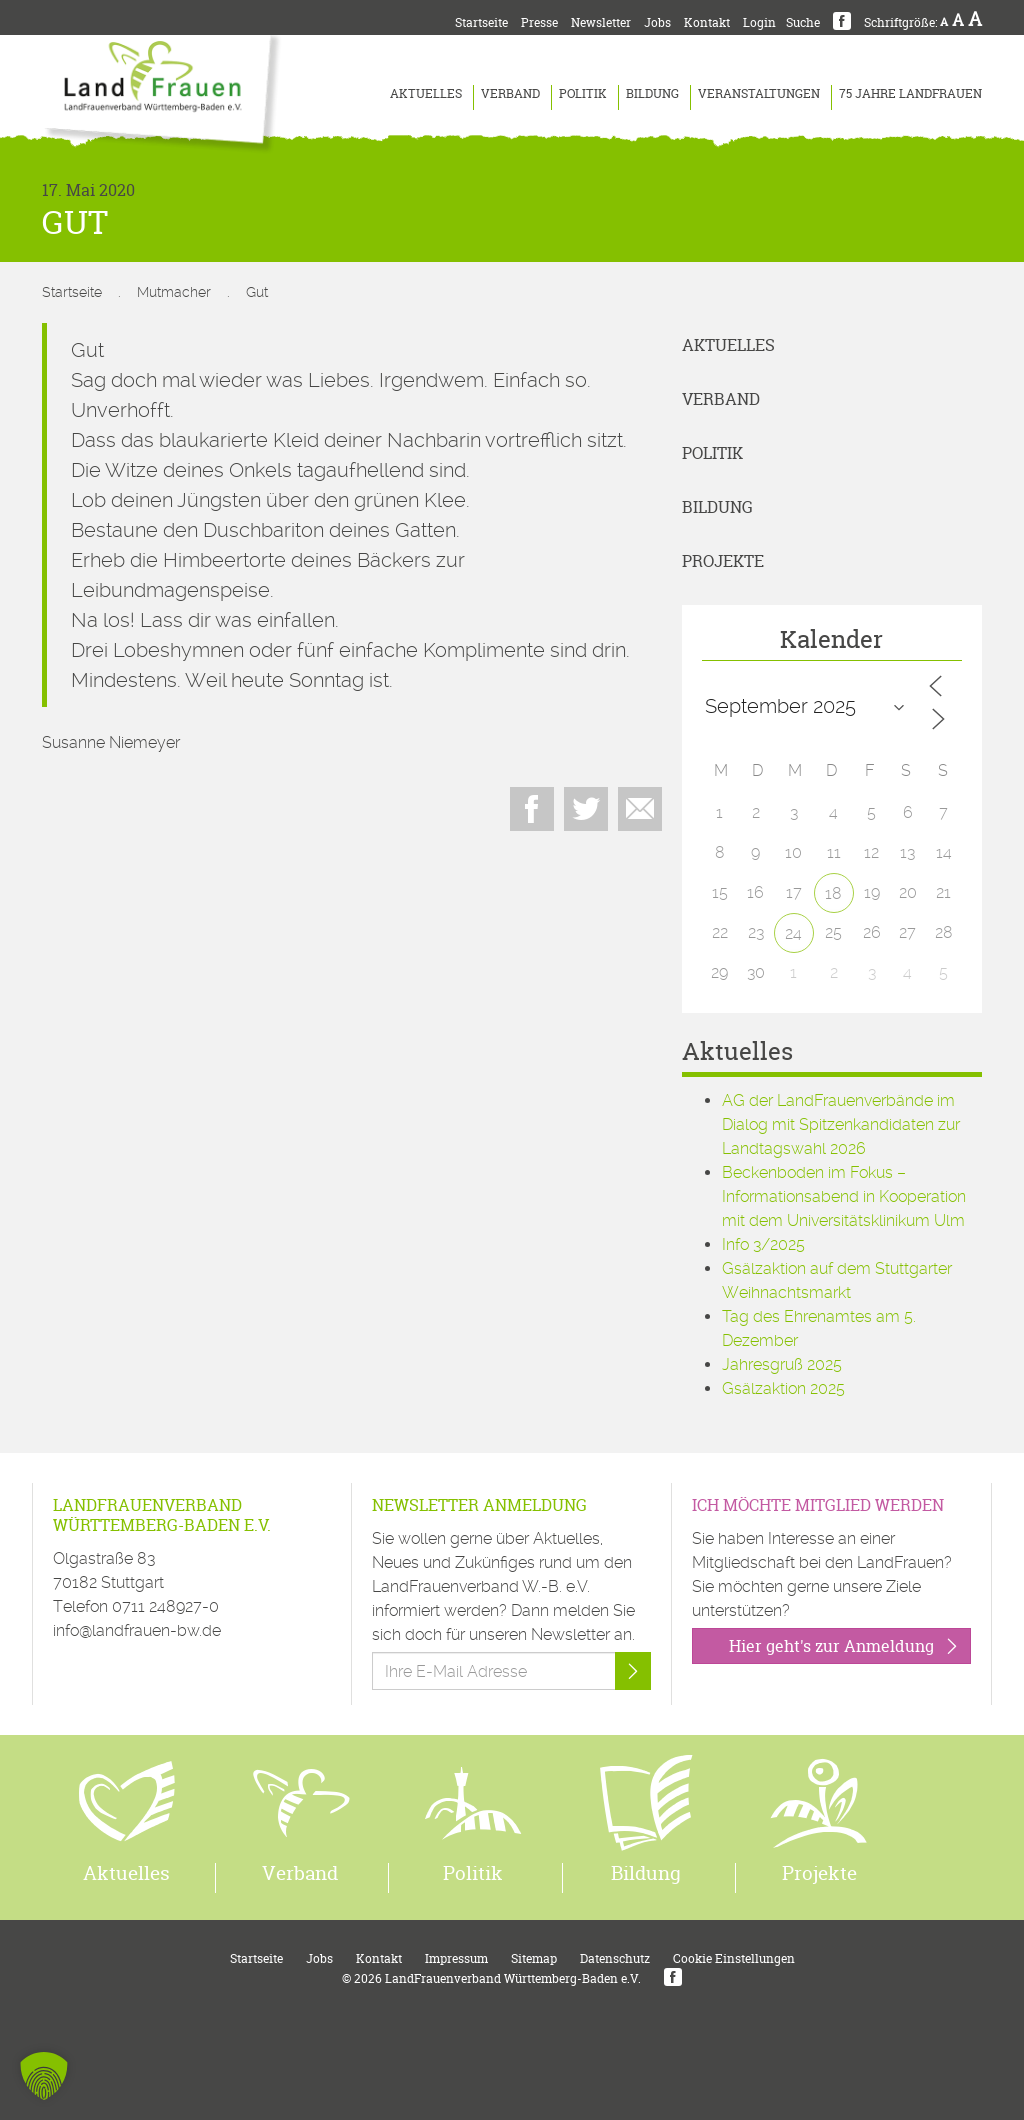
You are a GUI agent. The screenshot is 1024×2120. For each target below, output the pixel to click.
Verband (510, 93)
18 (833, 893)
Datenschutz (615, 1958)
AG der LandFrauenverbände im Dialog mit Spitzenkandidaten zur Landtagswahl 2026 (841, 1124)
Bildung (652, 93)
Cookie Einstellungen (734, 1958)
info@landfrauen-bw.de (137, 1630)
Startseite (481, 22)
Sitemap (534, 1958)
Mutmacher (174, 292)
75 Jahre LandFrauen (910, 93)
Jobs (657, 22)
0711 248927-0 (165, 1606)
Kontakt (707, 22)
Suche (803, 22)
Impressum (456, 1958)
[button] (44, 2076)
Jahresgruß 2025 (782, 1364)
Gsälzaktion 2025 (783, 1388)
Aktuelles (426, 93)
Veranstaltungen (759, 93)
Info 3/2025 (763, 1244)
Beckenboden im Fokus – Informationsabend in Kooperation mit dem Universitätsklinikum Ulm (844, 1196)
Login (759, 22)
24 (793, 933)
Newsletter (601, 22)
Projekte (723, 561)
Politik (583, 93)
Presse (539, 22)
